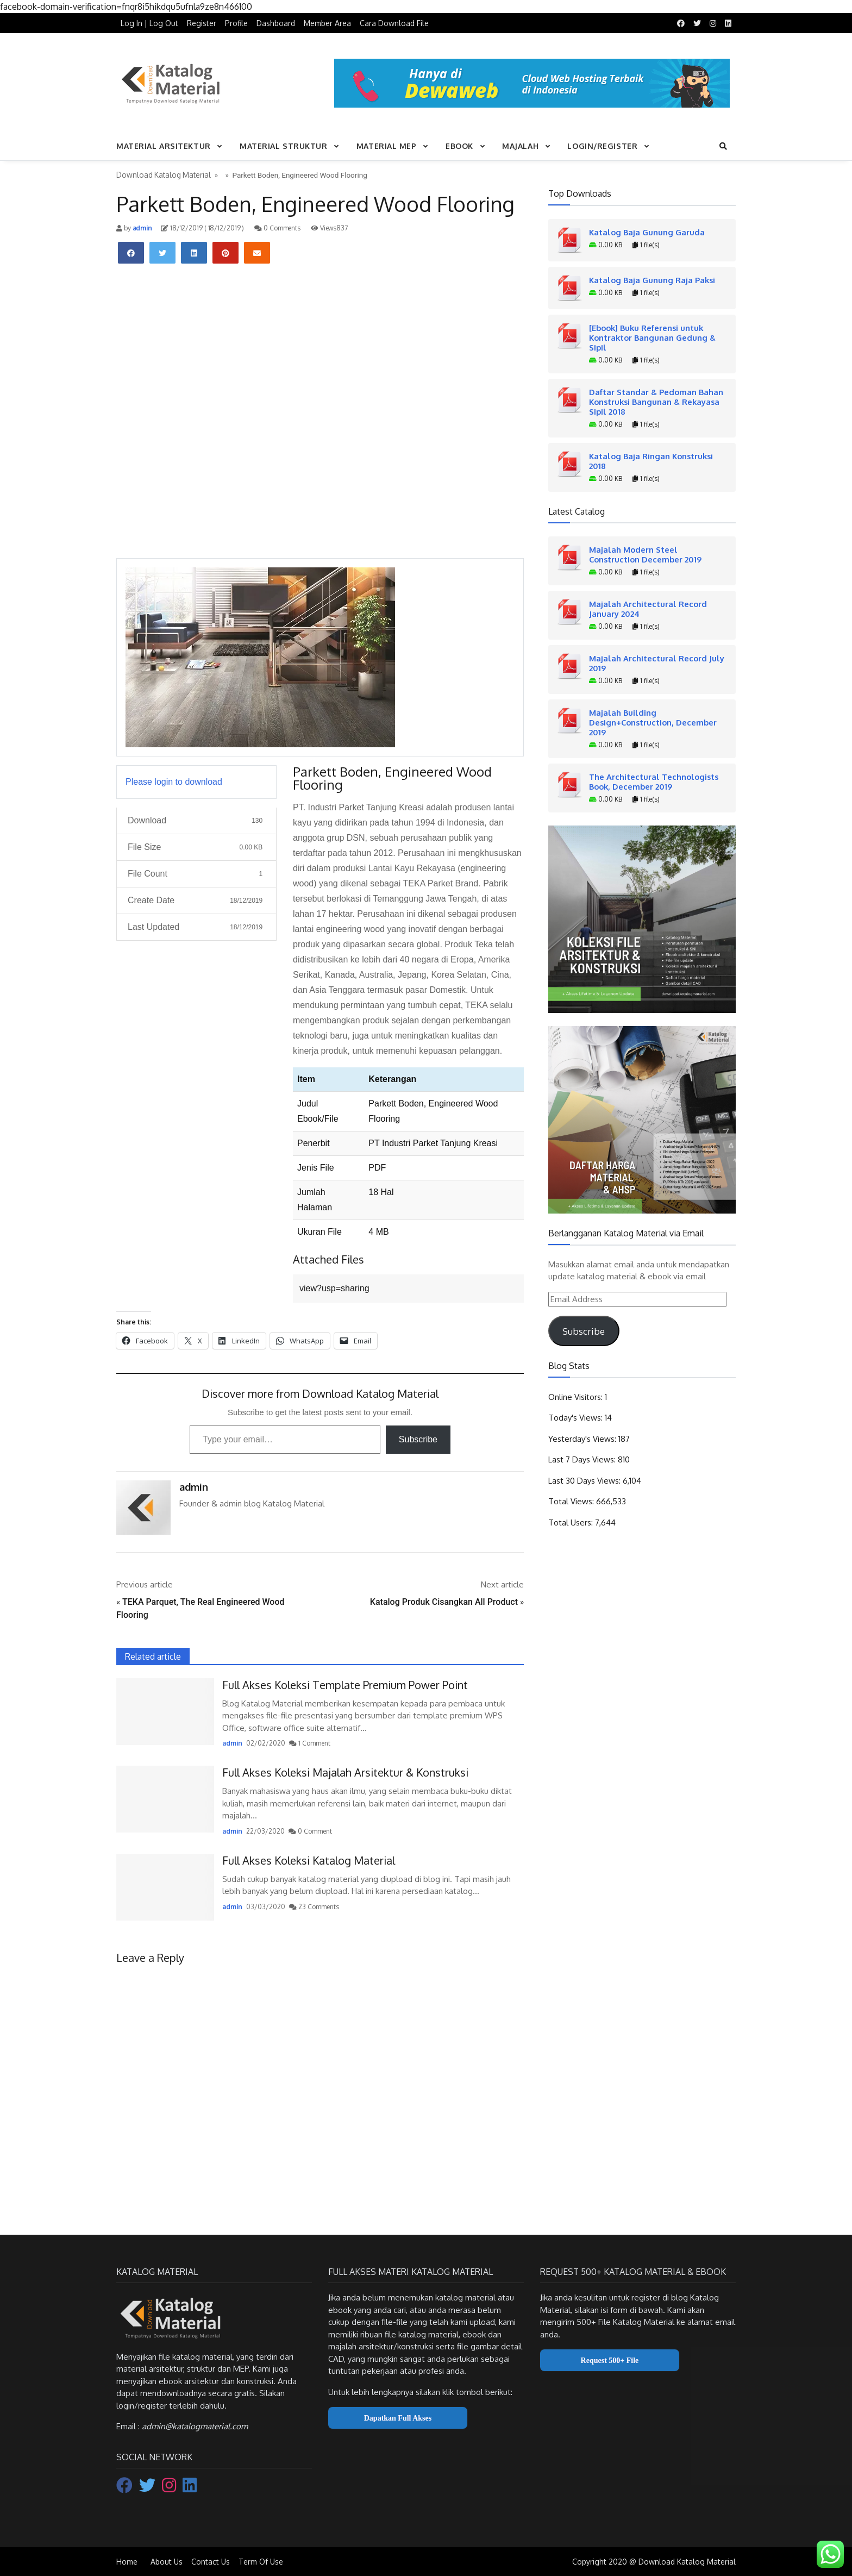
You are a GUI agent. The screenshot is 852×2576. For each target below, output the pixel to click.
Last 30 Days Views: (585, 1480)
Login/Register (602, 146)
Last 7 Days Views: (583, 1459)
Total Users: (571, 1522)
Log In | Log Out (149, 23)
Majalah (520, 146)
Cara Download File (394, 23)
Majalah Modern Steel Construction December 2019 (645, 554)
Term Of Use (261, 2561)
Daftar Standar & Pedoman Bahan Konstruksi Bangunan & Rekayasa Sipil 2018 (656, 401)
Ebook (459, 146)
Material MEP (386, 146)
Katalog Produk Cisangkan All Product (444, 1602)
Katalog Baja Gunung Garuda (647, 232)
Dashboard (275, 23)
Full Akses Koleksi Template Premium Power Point (345, 1685)
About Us (167, 2561)
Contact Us (210, 2561)
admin (141, 228)
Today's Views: (576, 1417)
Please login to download (174, 781)
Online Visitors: (576, 1397)
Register (201, 23)
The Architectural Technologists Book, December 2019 (653, 781)
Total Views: (572, 1501)
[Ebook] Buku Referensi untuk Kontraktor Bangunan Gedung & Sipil (652, 337)
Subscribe (418, 1439)
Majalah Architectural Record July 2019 (656, 663)
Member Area (327, 23)
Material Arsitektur (163, 146)
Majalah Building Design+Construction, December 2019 (653, 722)
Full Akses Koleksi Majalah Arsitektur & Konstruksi (345, 1772)
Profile (236, 23)
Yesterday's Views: (583, 1439)
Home (126, 2561)
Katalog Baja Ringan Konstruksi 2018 (651, 461)
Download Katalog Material (163, 174)
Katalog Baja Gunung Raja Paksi (652, 280)
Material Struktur (284, 146)
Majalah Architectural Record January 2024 (648, 608)
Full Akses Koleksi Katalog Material (308, 1860)
